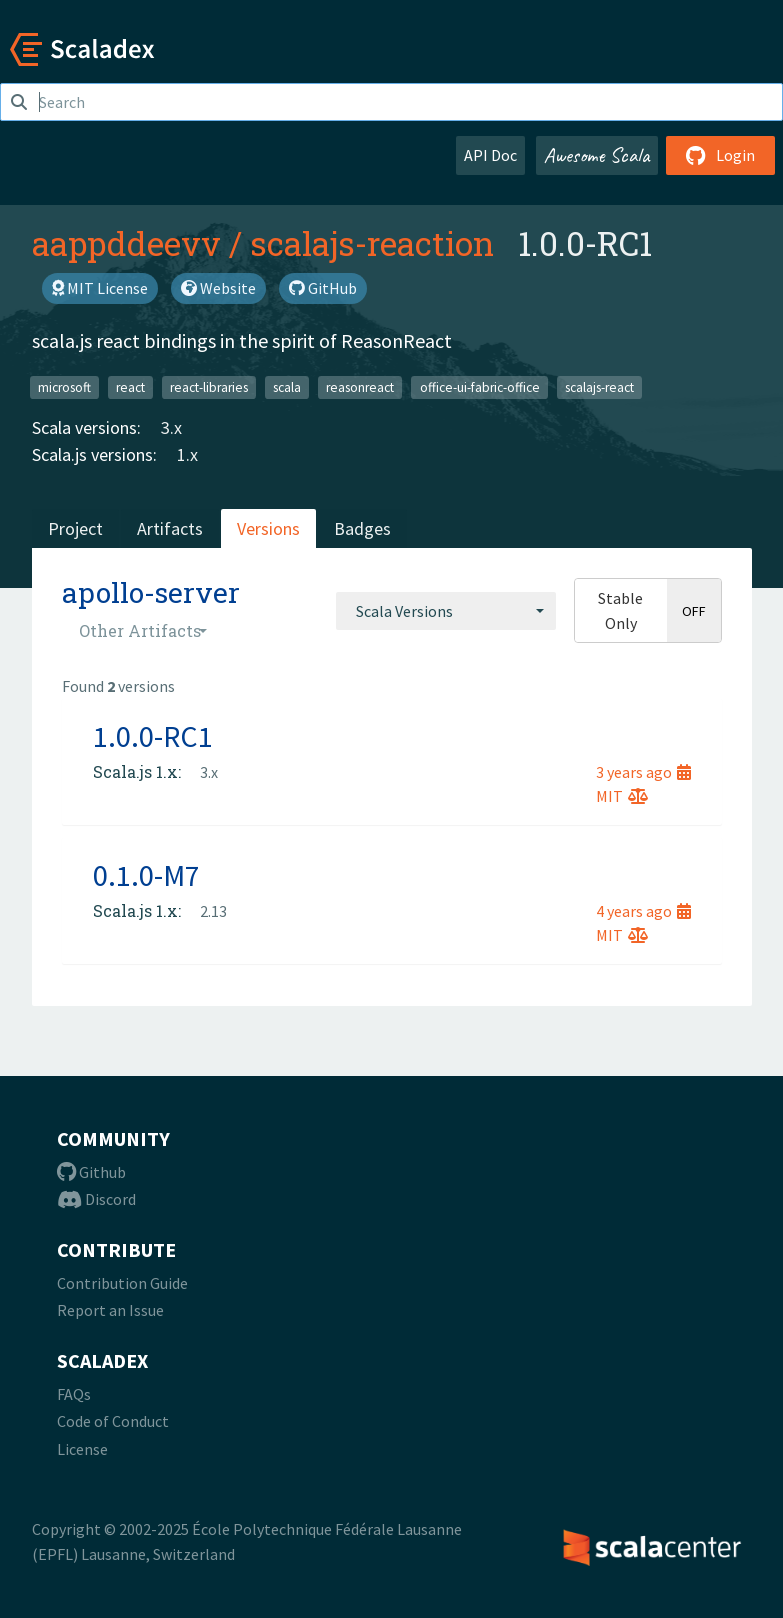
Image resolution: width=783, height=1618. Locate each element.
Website (218, 288)
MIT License (100, 288)
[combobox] (446, 611)
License (82, 1449)
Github (91, 1172)
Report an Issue (110, 1310)
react (130, 386)
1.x (187, 454)
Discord (96, 1199)
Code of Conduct (113, 1421)
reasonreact (360, 386)
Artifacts (170, 528)
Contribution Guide (122, 1283)
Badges (362, 528)
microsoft (64, 386)
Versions (268, 528)
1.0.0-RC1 (153, 736)
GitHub (323, 288)
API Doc (490, 155)
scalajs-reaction (372, 243)
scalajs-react (599, 386)
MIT (622, 796)
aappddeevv (126, 243)
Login (720, 155)
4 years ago (643, 911)
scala (287, 386)
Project (75, 528)
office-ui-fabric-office (480, 386)
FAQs (74, 1394)
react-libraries (209, 386)
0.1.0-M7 (146, 875)
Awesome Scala (597, 155)
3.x (171, 427)
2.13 (213, 911)
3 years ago (643, 772)
